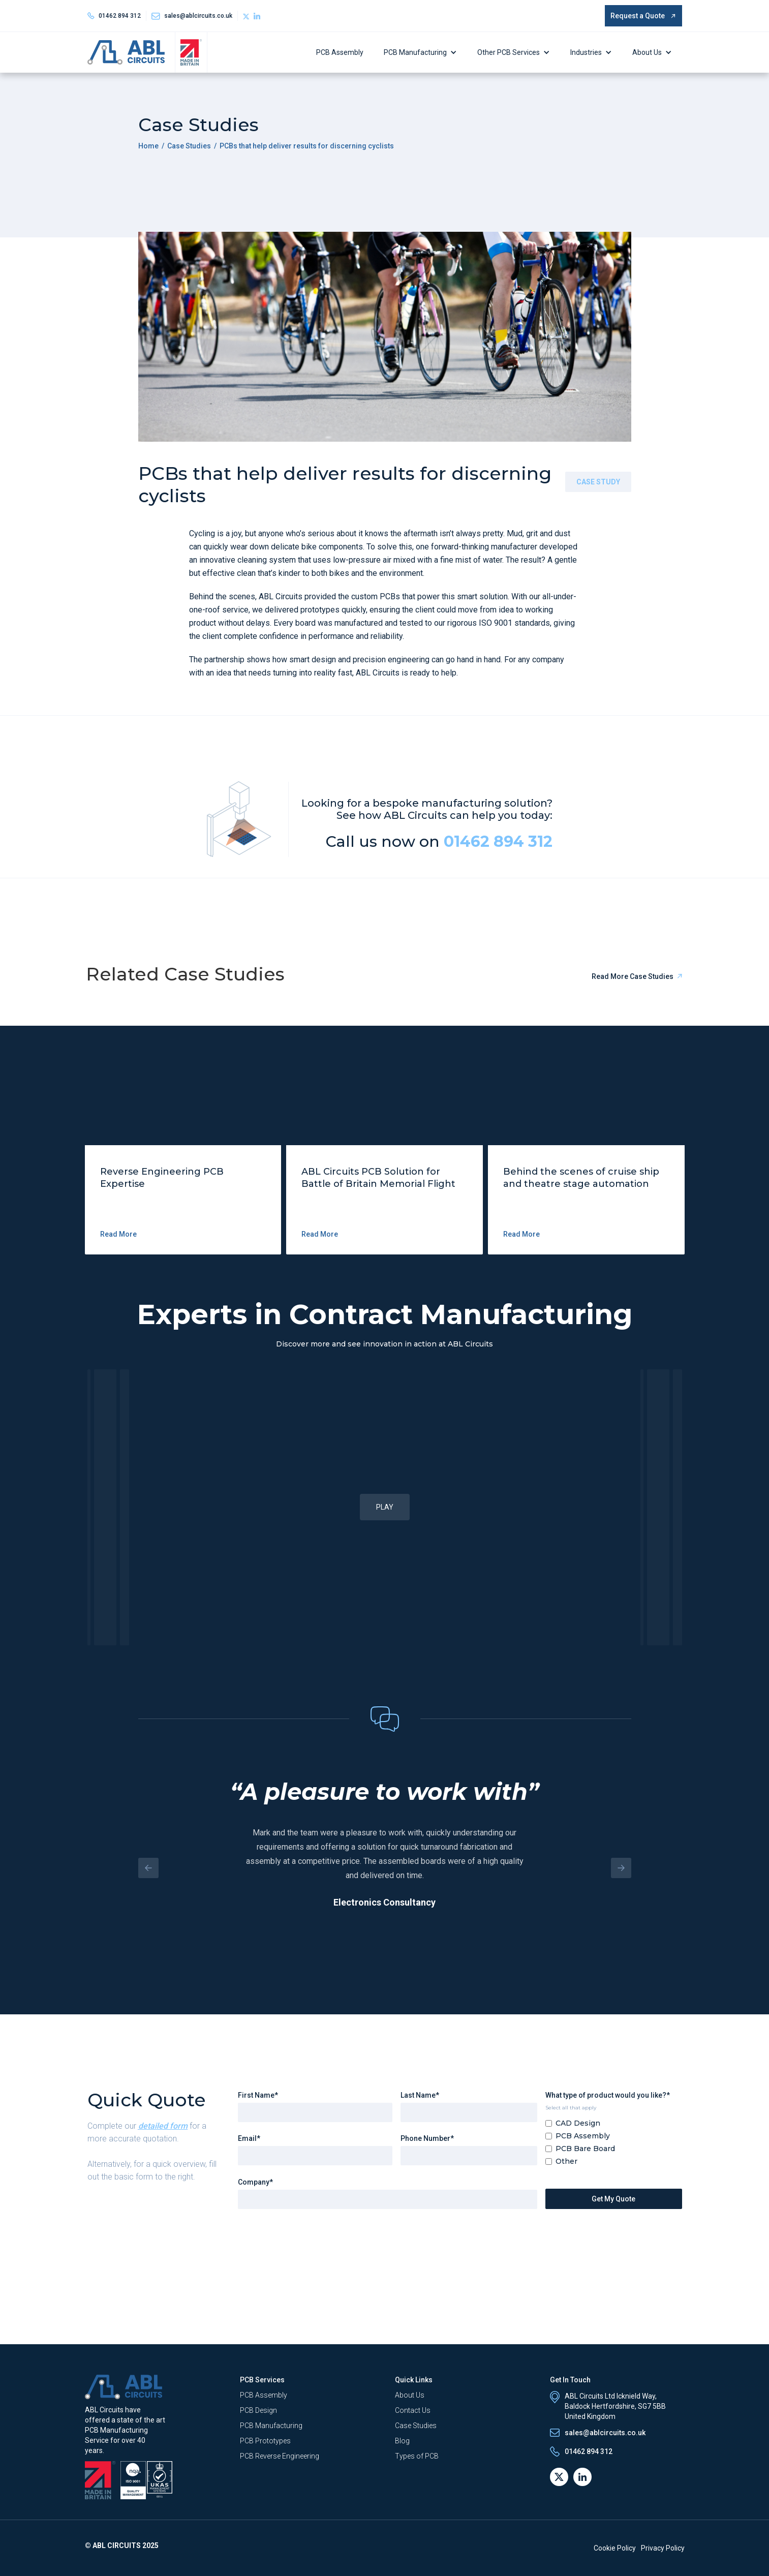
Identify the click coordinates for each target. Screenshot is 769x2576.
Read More (118, 1234)
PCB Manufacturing (415, 52)
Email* (249, 2138)
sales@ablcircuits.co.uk (198, 15)
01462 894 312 (120, 15)
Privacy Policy (663, 2548)
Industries (586, 52)
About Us (647, 52)
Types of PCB (417, 2456)
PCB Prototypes (265, 2441)
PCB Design (258, 2410)
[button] (423, 52)
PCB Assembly (339, 52)
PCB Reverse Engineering (279, 2456)
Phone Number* (427, 2138)
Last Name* (420, 2095)
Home (148, 146)
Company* (255, 2182)
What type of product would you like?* (607, 2095)
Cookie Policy (615, 2548)
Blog (402, 2441)
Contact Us (412, 2410)
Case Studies (189, 146)
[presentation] (315, 2237)
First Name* (258, 2095)
